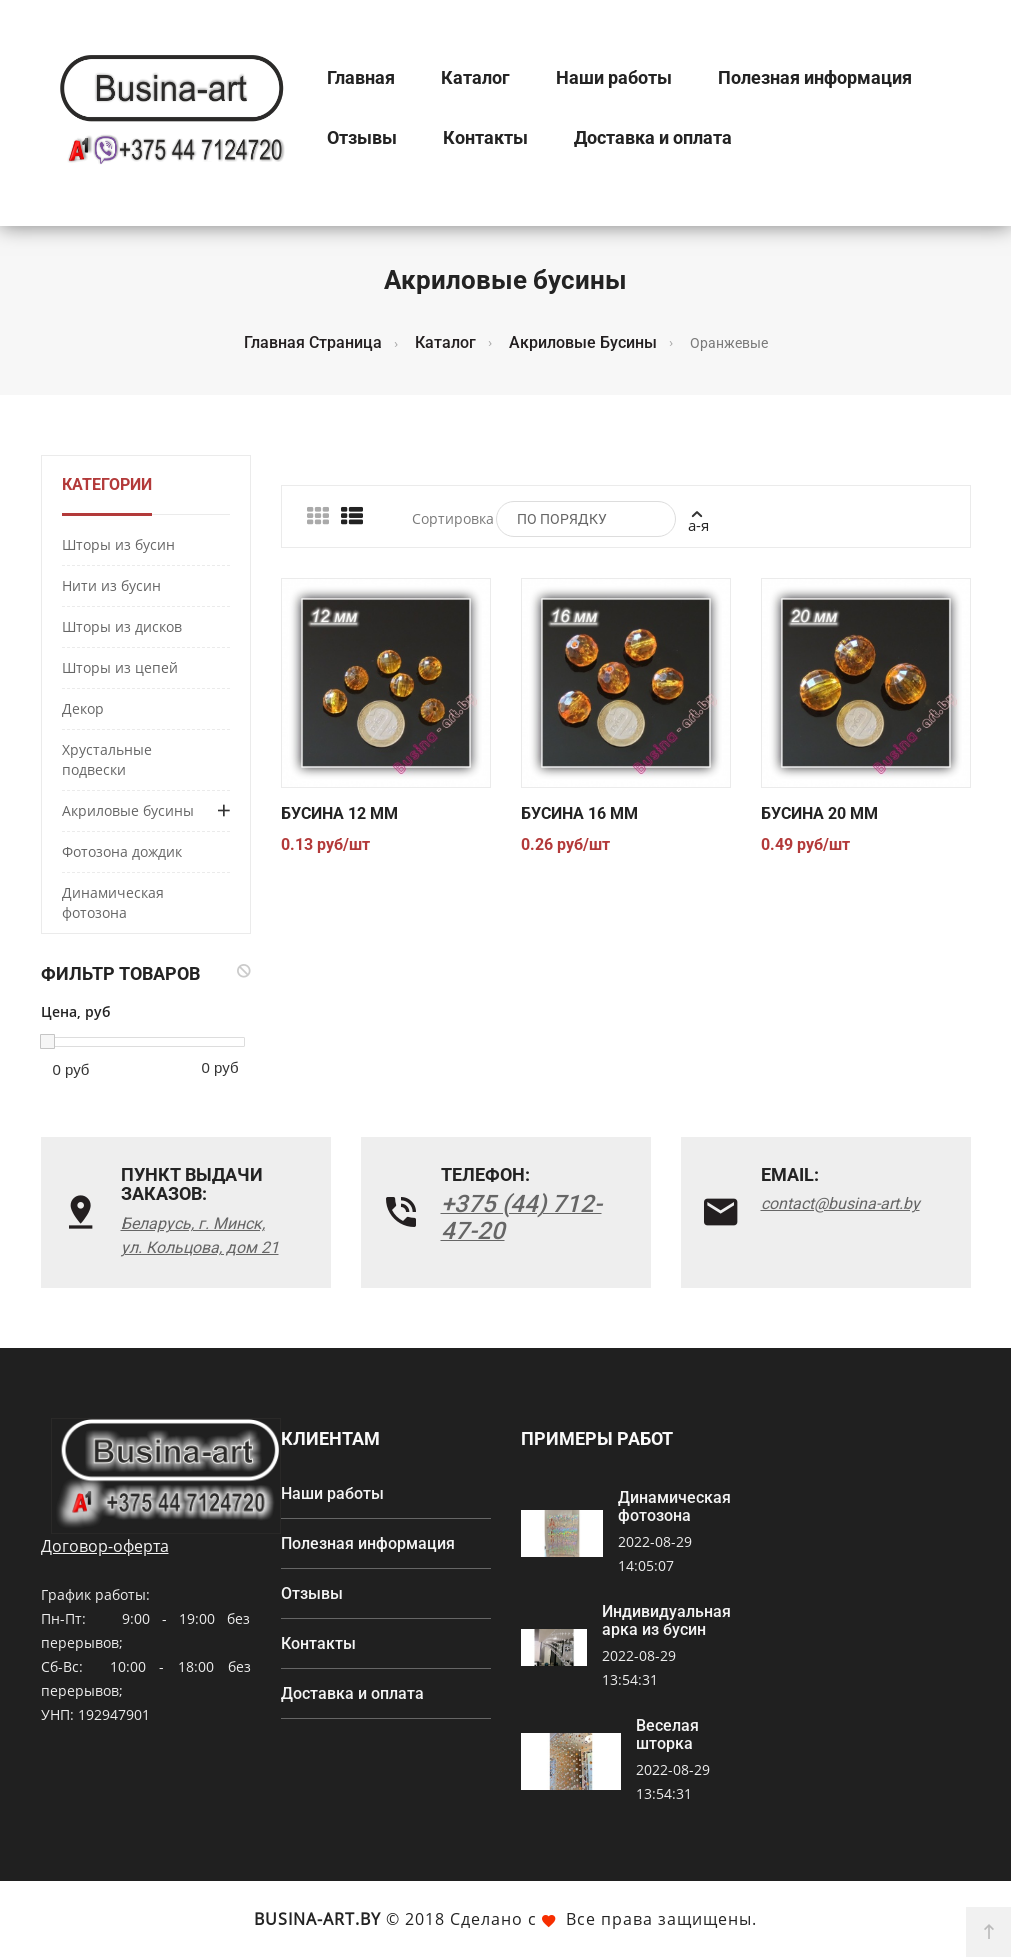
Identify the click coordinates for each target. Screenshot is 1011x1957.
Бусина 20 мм (819, 813)
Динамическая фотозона (113, 902)
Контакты (485, 137)
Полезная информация (815, 77)
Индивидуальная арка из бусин (666, 1621)
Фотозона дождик (122, 851)
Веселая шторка (667, 1735)
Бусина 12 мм (339, 813)
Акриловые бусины (128, 810)
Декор (83, 708)
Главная (361, 77)
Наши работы (614, 77)
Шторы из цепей (120, 667)
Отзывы (362, 137)
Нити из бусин (111, 585)
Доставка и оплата (653, 137)
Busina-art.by (317, 1919)
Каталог (475, 77)
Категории (107, 484)
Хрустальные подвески (107, 759)
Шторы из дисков (122, 626)
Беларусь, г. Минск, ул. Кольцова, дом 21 (200, 1235)
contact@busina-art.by (840, 1203)
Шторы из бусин (118, 544)
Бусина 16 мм (579, 813)
